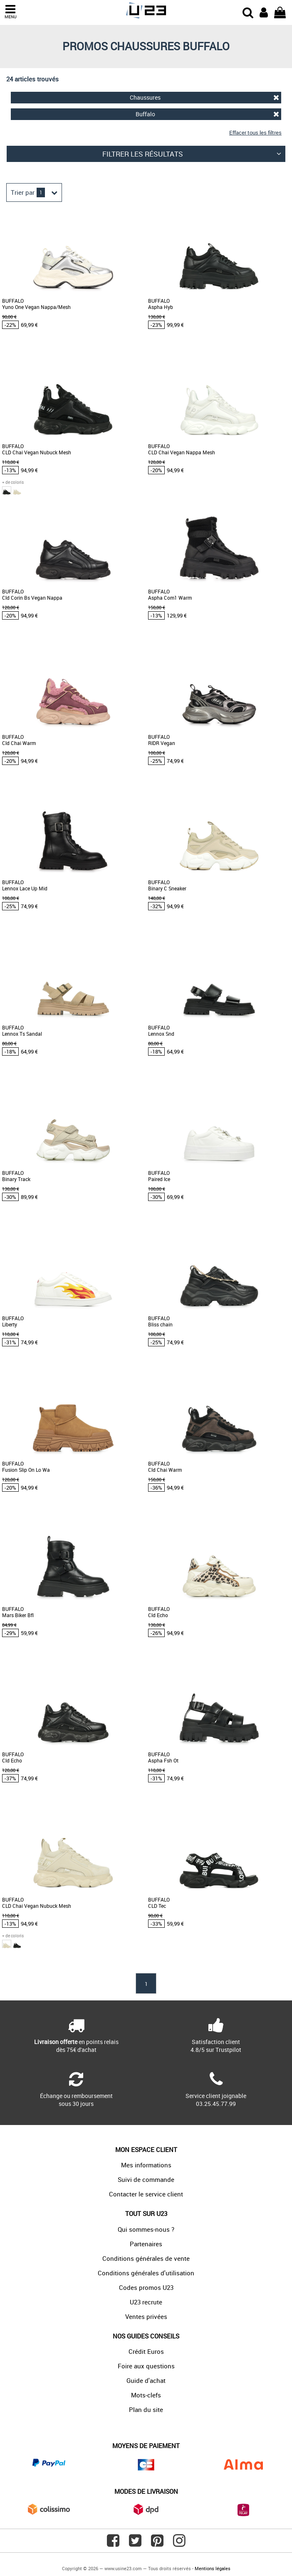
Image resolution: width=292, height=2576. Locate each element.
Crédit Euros (146, 2351)
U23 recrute (146, 2302)
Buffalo (208, 114)
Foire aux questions (146, 2366)
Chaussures (204, 97)
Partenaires (146, 2244)
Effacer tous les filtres (255, 132)
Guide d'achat (146, 2380)
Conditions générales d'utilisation (146, 2273)
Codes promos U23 (146, 2287)
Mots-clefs (146, 2395)
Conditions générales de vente (146, 2258)
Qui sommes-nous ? (146, 2229)
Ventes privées (146, 2316)
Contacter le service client (146, 2194)
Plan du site (146, 2409)
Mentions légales (212, 2568)
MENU (10, 12)
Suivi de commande (146, 2179)
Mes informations (146, 2165)
